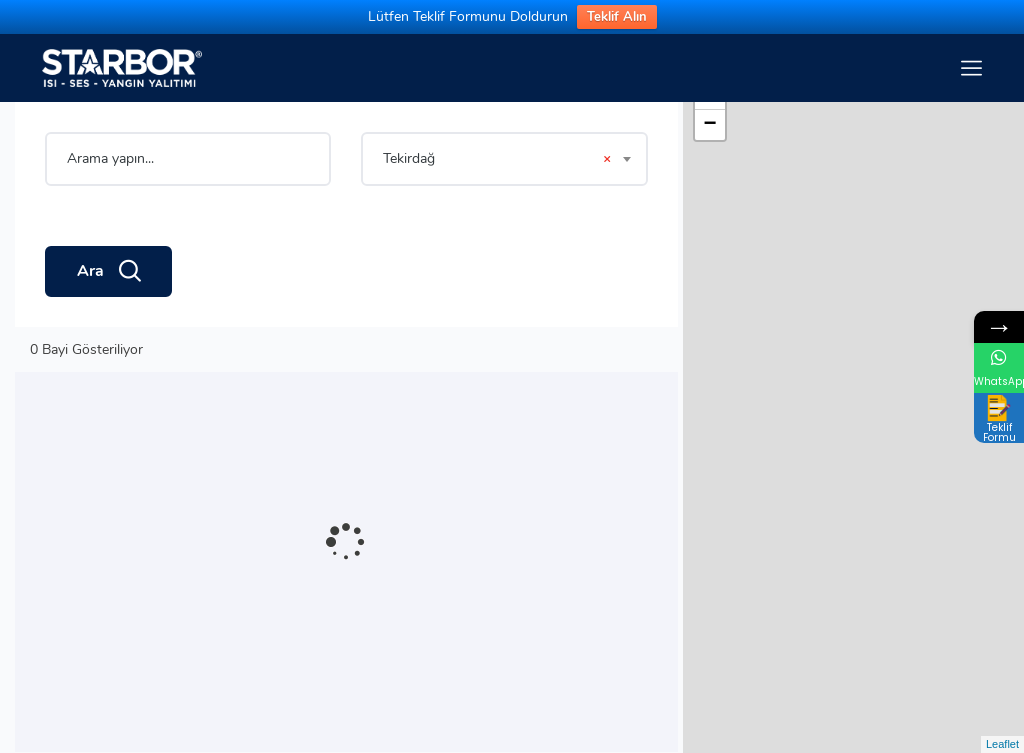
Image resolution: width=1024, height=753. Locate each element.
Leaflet (1002, 744)
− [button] (710, 125)
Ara (108, 272)
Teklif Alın (617, 17)
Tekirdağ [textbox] (496, 159)
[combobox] (504, 159)
